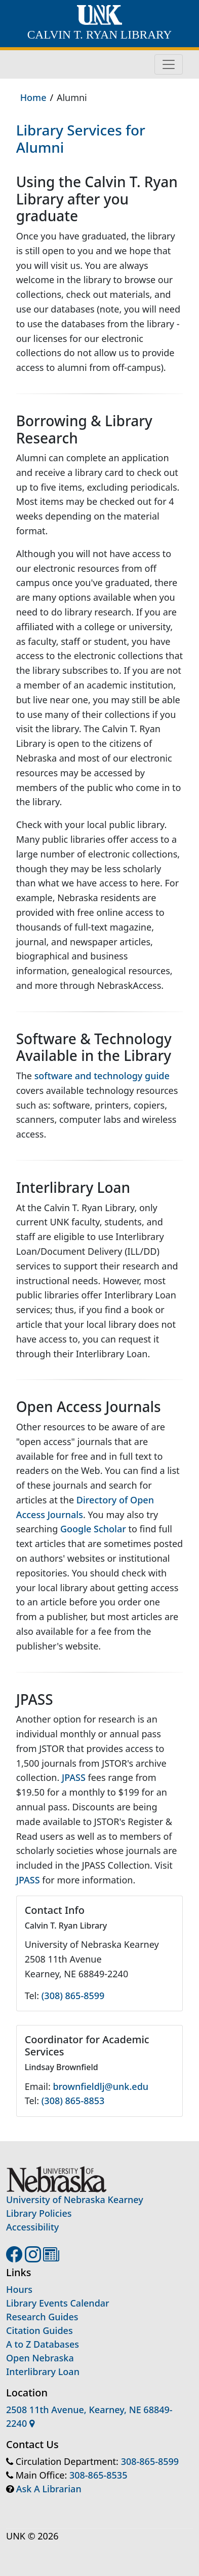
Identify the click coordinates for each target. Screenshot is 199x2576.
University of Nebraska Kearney (74, 2199)
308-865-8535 (98, 2475)
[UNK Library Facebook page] (15, 2257)
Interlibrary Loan (42, 2371)
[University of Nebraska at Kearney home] (99, 16)
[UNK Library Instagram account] (34, 2257)
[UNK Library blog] (51, 2257)
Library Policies (38, 2213)
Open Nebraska (40, 2358)
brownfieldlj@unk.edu (100, 2086)
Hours (19, 2289)
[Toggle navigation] (168, 64)
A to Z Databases (42, 2344)
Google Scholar (93, 1529)
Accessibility (32, 2227)
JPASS (74, 1777)
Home (33, 97)
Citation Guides (39, 2330)
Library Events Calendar (57, 2303)
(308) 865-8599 (73, 1995)
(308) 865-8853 (73, 2100)
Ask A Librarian (49, 2489)
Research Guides (42, 2317)
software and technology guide (102, 1076)
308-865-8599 (150, 2461)
